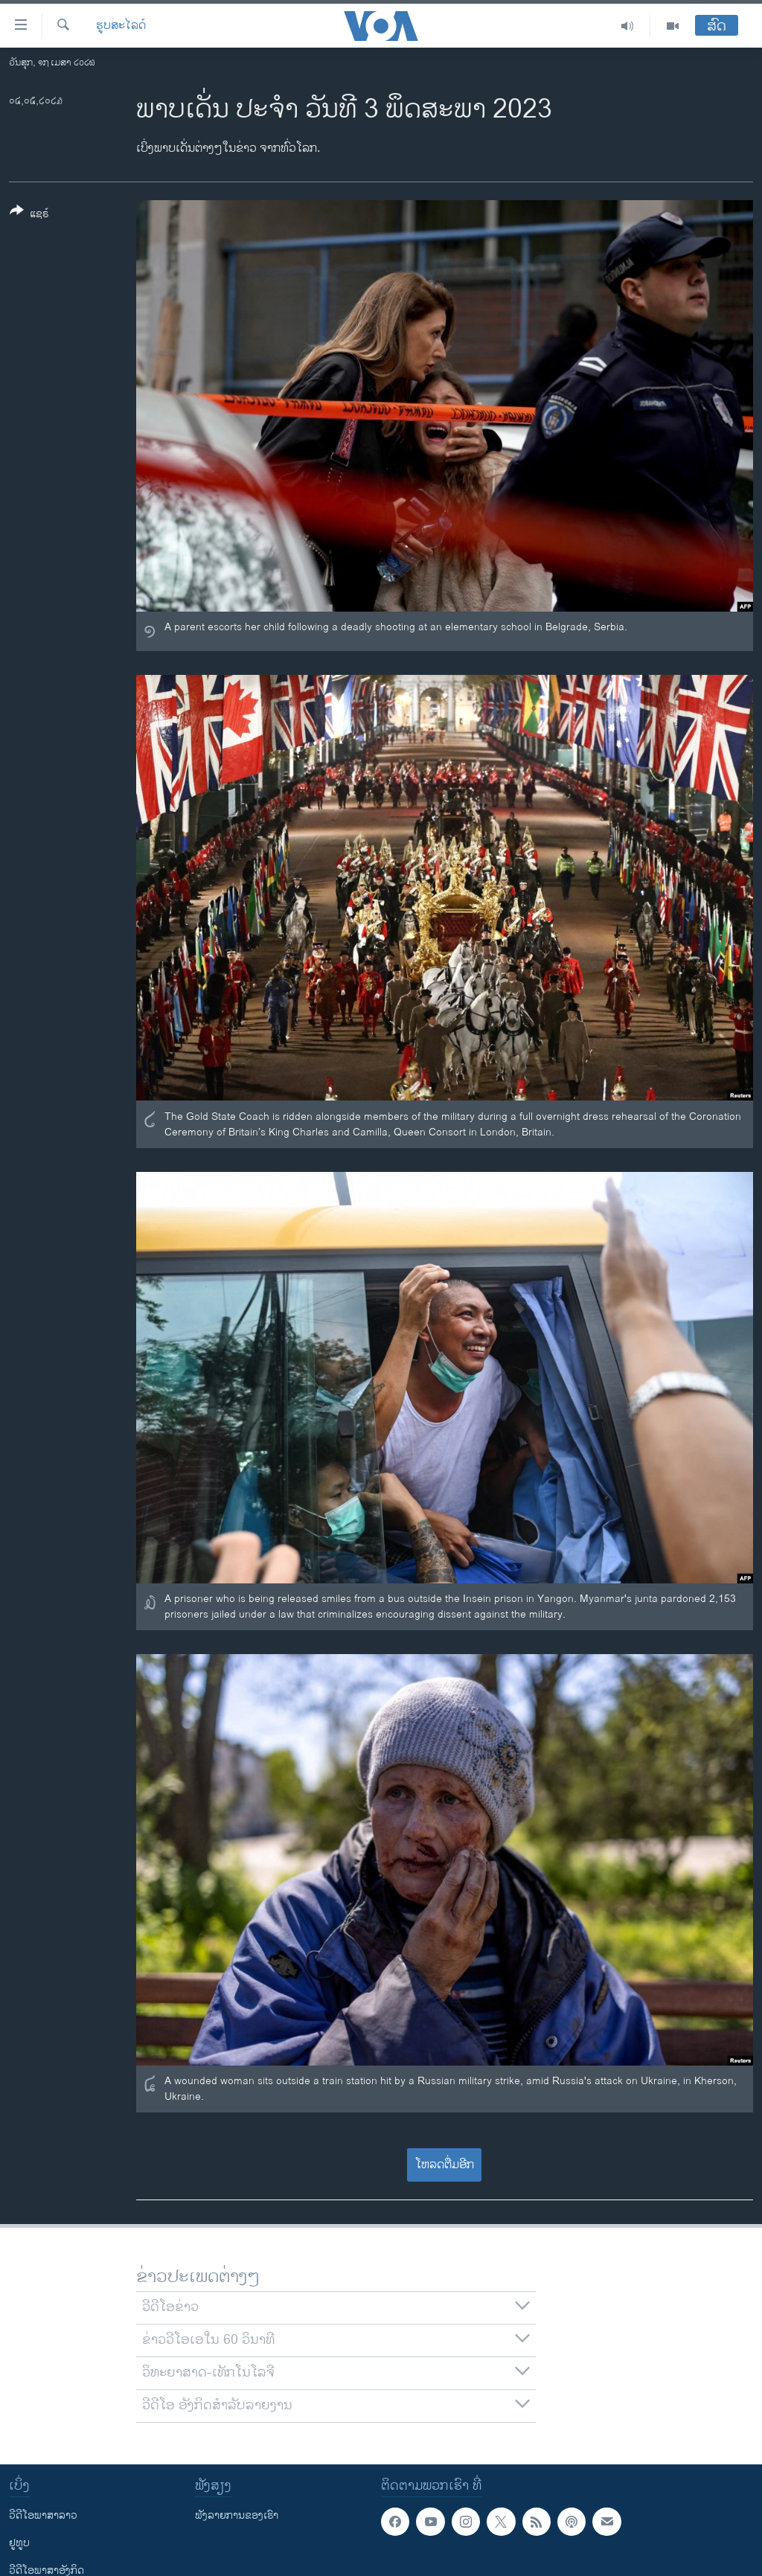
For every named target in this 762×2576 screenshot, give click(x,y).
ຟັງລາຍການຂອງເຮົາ (236, 2515)
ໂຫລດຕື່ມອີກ (444, 2165)
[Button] (29, 215)
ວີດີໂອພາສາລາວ (43, 2515)
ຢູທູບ (19, 2543)
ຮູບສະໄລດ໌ (121, 26)
